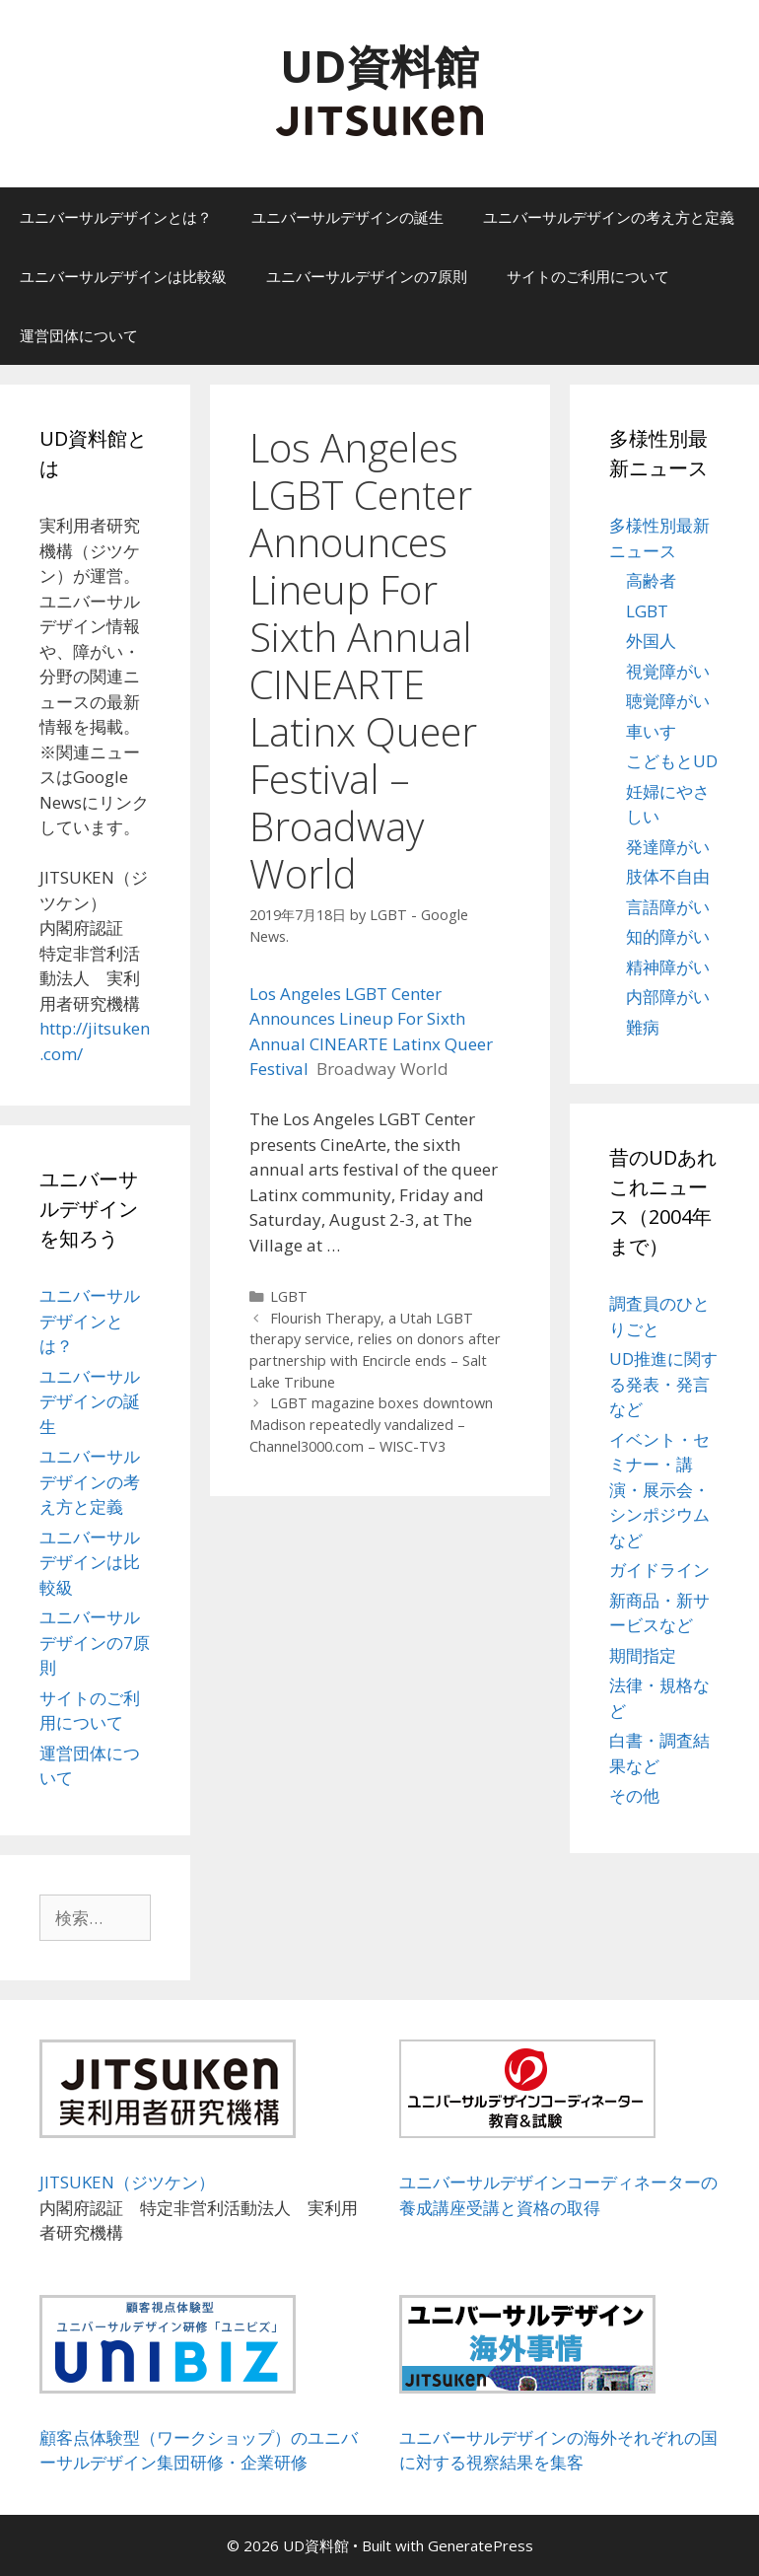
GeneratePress (480, 2545)
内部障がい (668, 996)
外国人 (651, 640)
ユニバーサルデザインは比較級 (123, 276)
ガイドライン (659, 1569)
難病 (642, 1027)
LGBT (289, 1296)
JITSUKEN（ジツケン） (127, 2182)
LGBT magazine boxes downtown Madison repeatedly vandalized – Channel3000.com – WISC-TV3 (371, 1424)
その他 (634, 1795)
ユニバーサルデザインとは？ (116, 217)
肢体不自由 (668, 876)
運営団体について (79, 335)
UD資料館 (379, 66)
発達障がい (668, 846)
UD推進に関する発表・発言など (663, 1383)
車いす (651, 731)
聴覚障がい (668, 700)
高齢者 (651, 580)
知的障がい (668, 936)
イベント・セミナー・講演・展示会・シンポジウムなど (659, 1489)
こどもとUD (672, 761)
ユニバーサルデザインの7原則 (366, 276)
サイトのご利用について (588, 276)
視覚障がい (668, 671)
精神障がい (668, 967)
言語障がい (668, 906)
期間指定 (642, 1655)
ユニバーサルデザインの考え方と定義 (608, 217)
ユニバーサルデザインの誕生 (347, 217)
